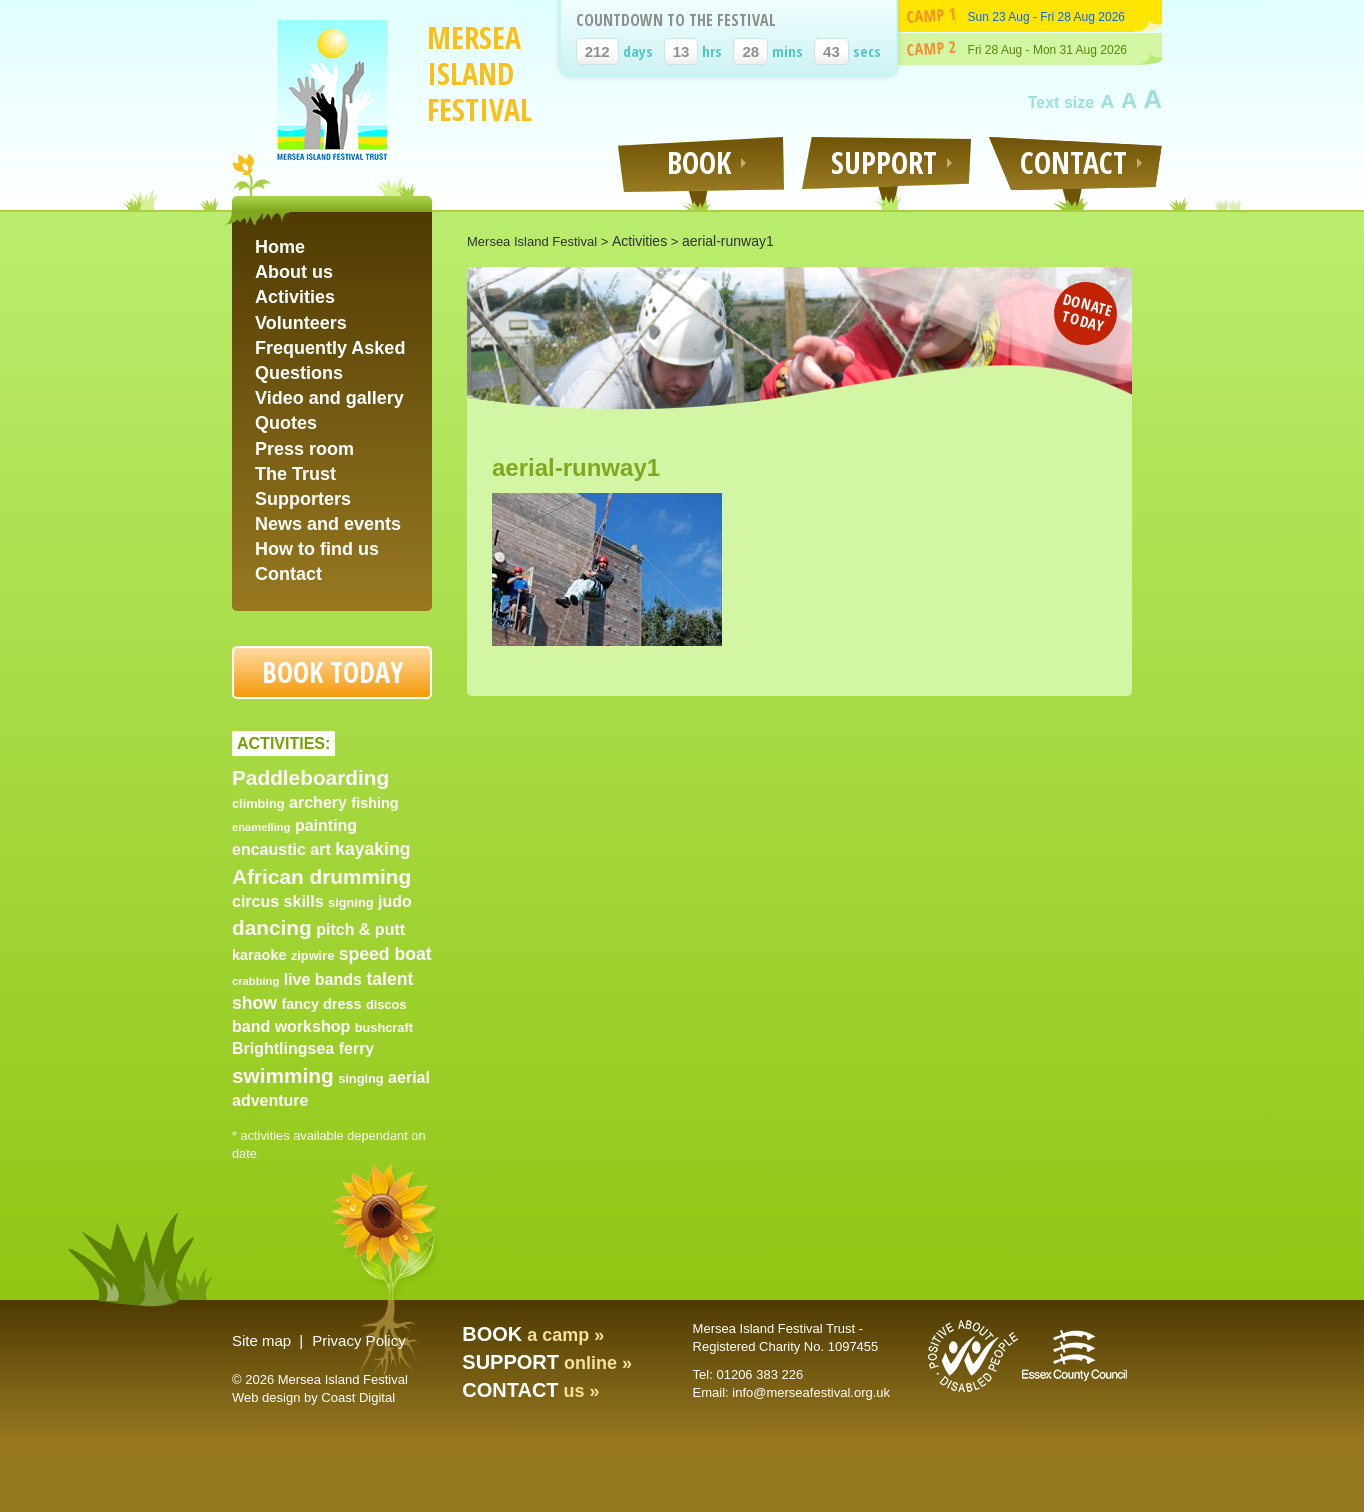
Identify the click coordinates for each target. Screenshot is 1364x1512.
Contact (288, 574)
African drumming (321, 876)
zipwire (312, 955)
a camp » (533, 1335)
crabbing (255, 981)
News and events (328, 524)
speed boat (385, 954)
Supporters (303, 499)
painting (326, 825)
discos (386, 1004)
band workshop (291, 1026)
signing (351, 902)
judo (395, 901)
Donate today (1087, 311)
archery (318, 802)
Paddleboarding (310, 777)
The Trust (295, 474)
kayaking (372, 849)
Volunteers (301, 323)
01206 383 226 (759, 1374)
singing (361, 1078)
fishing (374, 803)
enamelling (261, 827)
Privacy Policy (358, 1340)
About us (294, 272)
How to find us (317, 549)
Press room (304, 449)
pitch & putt (360, 929)
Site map (261, 1340)
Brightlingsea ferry (303, 1048)
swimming (283, 1075)
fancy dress (321, 1004)
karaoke (259, 955)
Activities (295, 297)
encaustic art (281, 849)
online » (547, 1363)
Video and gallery (329, 398)
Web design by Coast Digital (313, 1397)
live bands (323, 979)
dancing (272, 927)
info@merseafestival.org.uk (811, 1392)
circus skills (278, 901)
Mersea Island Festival (479, 73)
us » (530, 1391)
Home (280, 247)
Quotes (286, 423)
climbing (258, 803)
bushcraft (384, 1027)
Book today (332, 672)
